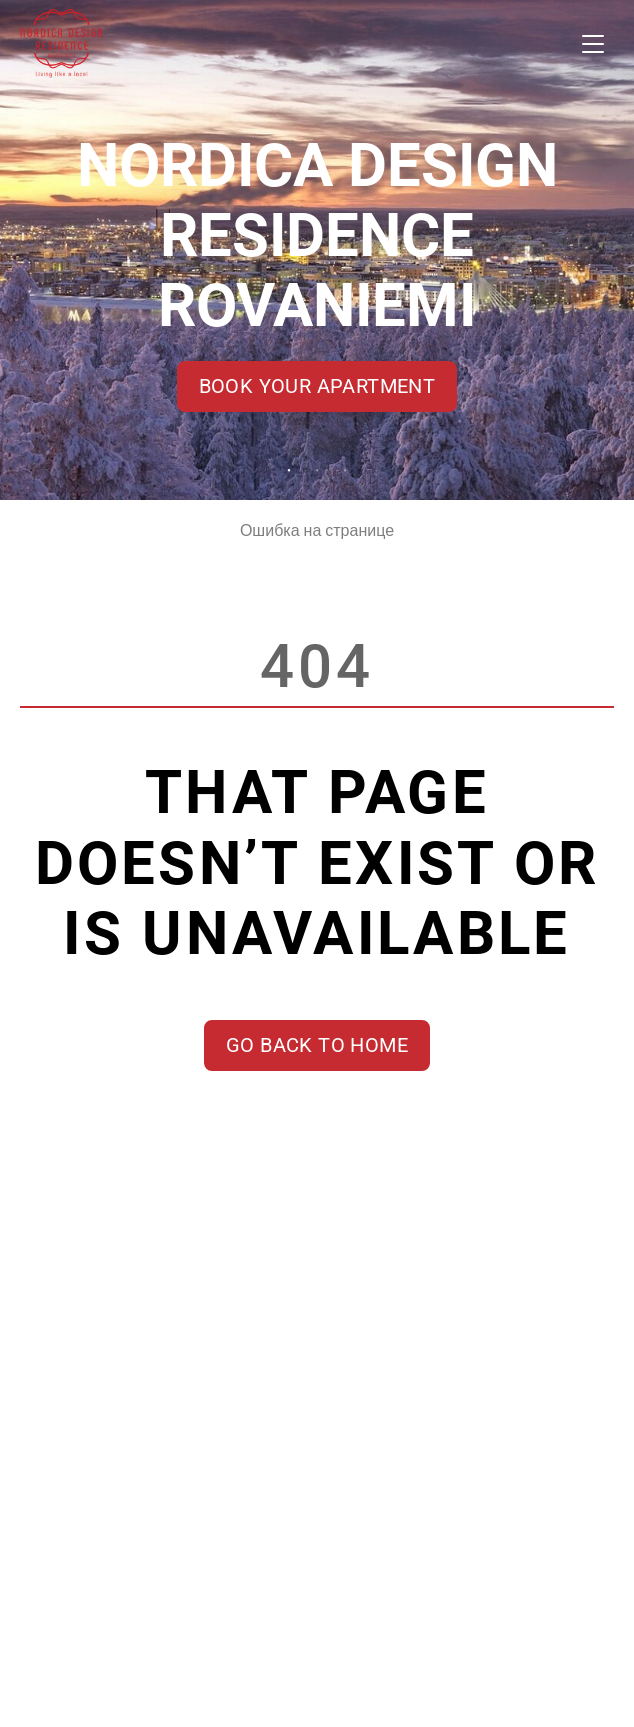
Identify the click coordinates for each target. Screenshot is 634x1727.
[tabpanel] (317, 250)
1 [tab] (289, 471)
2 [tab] (317, 471)
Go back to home (317, 1045)
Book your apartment (317, 386)
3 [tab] (345, 471)
